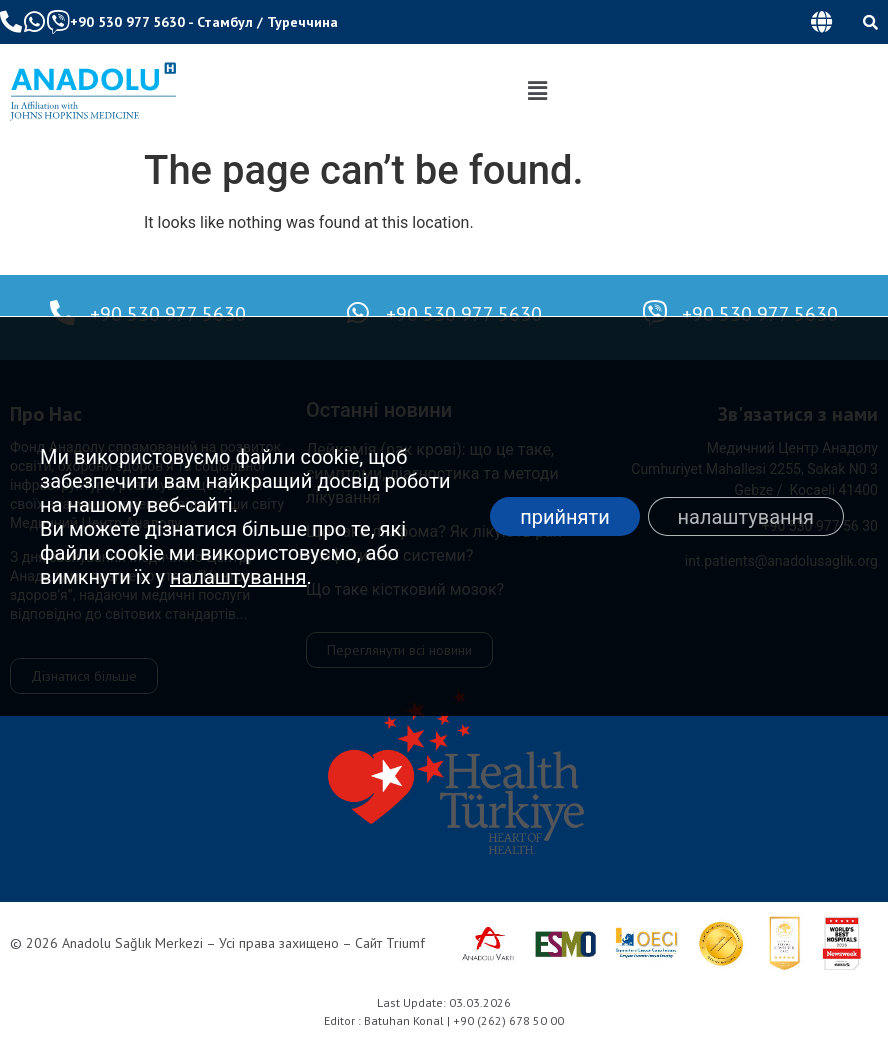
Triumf (405, 943)
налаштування (238, 577)
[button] (821, 22)
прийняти (565, 517)
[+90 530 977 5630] (62, 312)
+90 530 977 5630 (127, 22)
